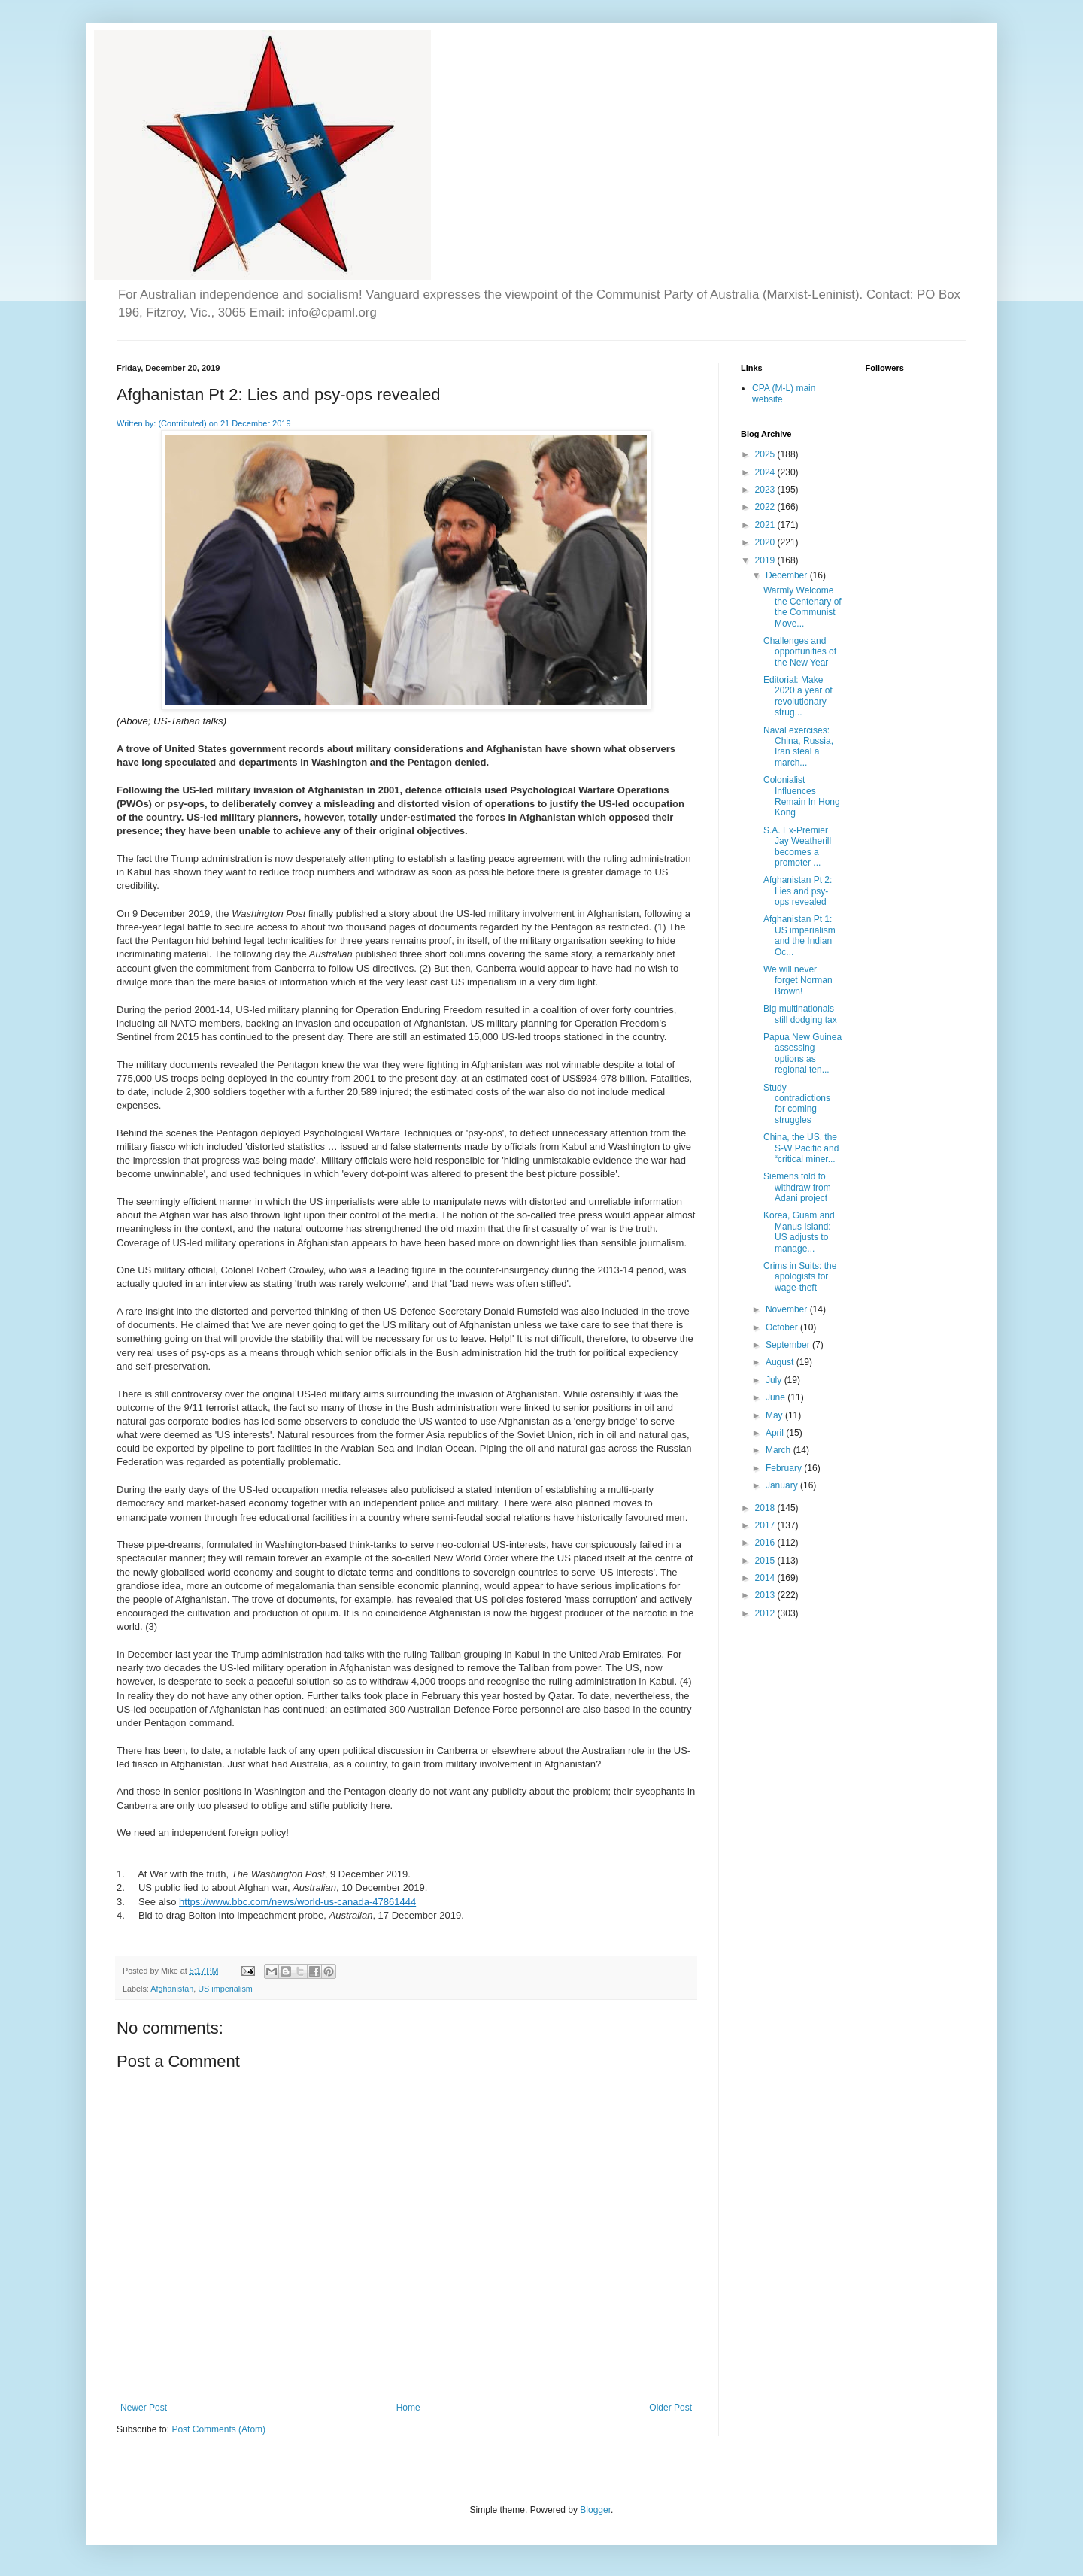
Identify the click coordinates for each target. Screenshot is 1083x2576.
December (788, 575)
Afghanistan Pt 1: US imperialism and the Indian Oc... (799, 935)
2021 (766, 525)
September (789, 1345)
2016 (766, 1542)
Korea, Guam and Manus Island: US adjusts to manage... (799, 1231)
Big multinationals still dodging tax (800, 1013)
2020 (766, 542)
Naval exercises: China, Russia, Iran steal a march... (798, 746)
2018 (766, 1508)
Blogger (595, 2510)
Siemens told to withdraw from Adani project (797, 1187)
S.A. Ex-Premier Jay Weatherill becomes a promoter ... (797, 846)
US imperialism (225, 1988)
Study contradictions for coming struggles (796, 1103)
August (781, 1362)
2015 (766, 1560)
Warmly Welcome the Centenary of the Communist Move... (802, 606)
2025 (766, 454)
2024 (766, 472)
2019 (766, 560)
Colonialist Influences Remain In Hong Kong (801, 796)
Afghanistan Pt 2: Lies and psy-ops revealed (797, 891)
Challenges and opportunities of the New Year (799, 652)
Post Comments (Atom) (218, 2429)
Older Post (670, 2407)
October (783, 1327)
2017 (766, 1525)
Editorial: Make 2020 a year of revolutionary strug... (798, 696)
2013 (766, 1595)
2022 (766, 507)
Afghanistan (171, 1988)
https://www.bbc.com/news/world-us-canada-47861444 (297, 1901)
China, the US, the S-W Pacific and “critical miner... (801, 1148)
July (775, 1380)
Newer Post (143, 2407)
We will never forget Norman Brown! (798, 980)
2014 (766, 1578)
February (785, 1468)
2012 (766, 1613)
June (776, 1397)
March (779, 1450)
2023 (766, 489)
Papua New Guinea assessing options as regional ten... (802, 1053)
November (788, 1309)
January (783, 1485)
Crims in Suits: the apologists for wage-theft (799, 1277)
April (776, 1433)
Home (408, 2407)
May (775, 1415)
